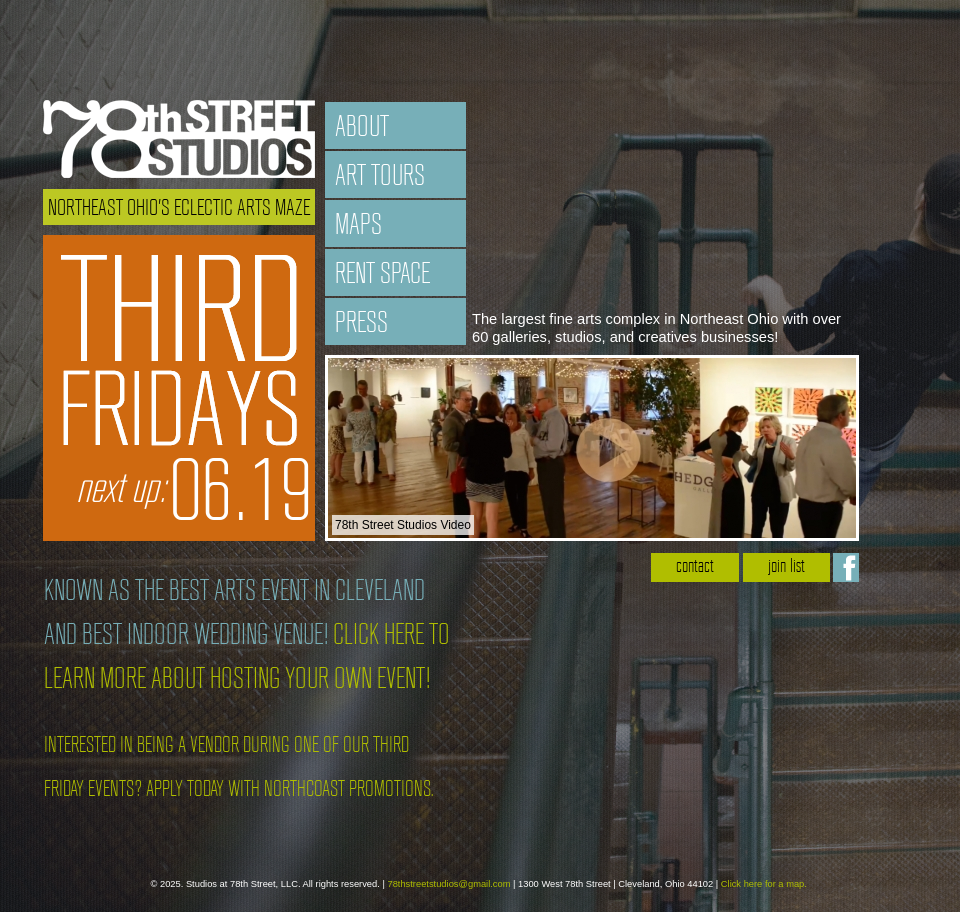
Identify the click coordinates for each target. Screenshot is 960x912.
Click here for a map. (764, 884)
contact (695, 567)
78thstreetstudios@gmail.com (448, 884)
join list (786, 567)
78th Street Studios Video (403, 525)
